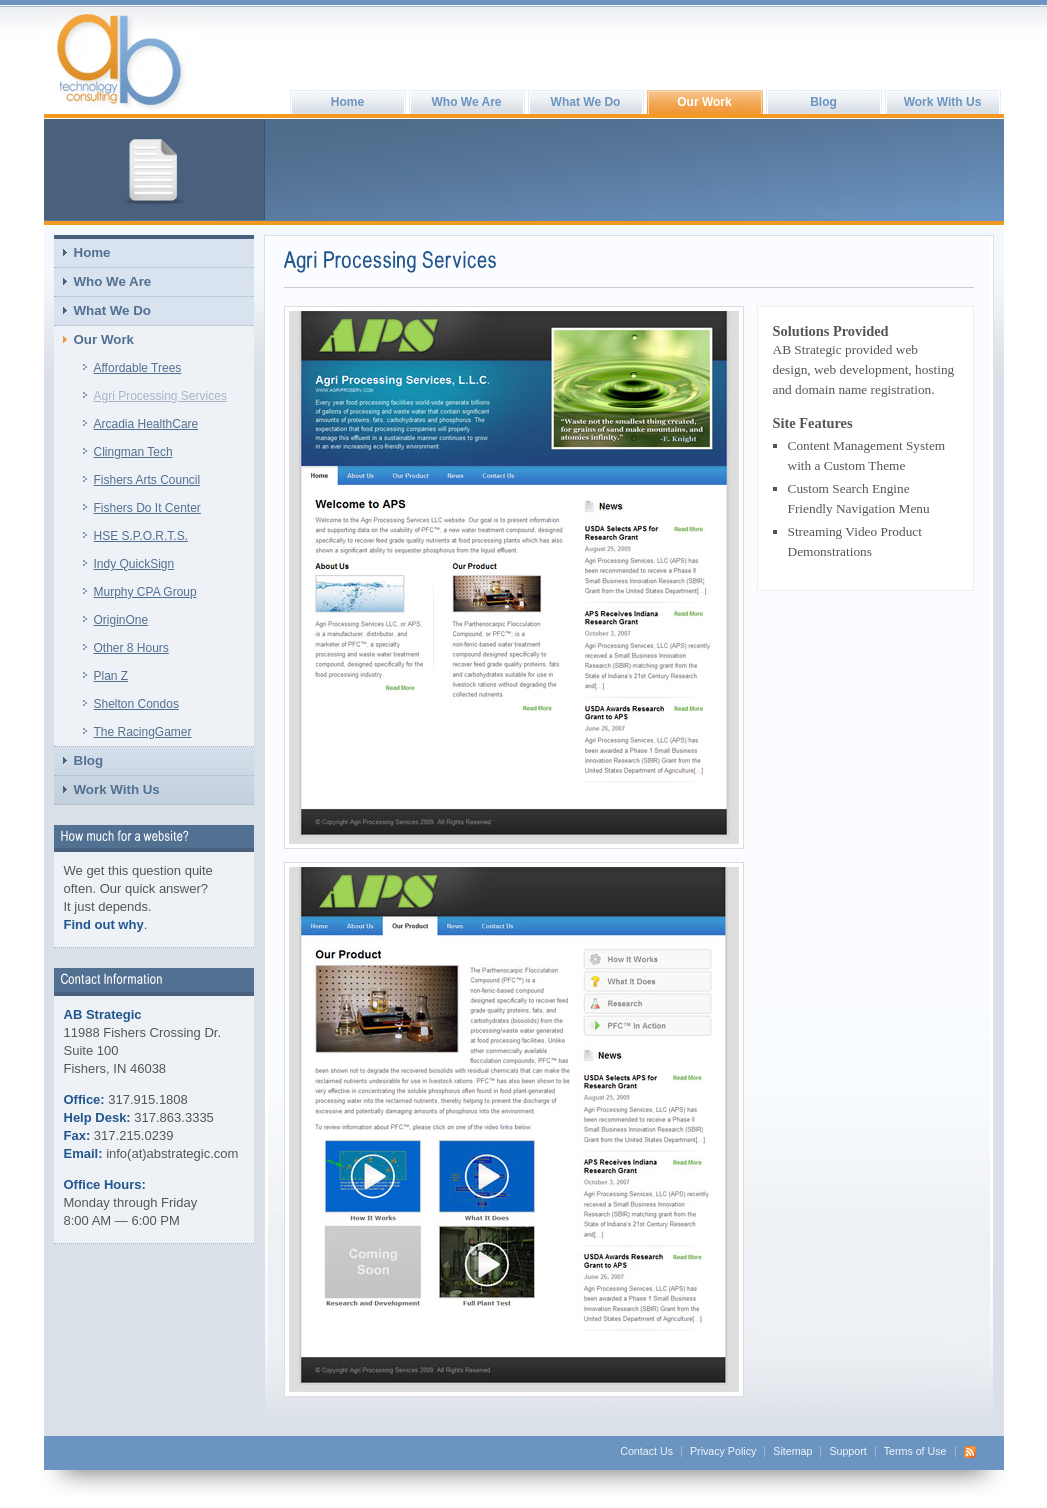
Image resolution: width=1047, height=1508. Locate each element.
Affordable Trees (138, 368)
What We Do (586, 102)
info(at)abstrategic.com (172, 1153)
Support (847, 1451)
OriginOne (121, 620)
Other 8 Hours (131, 648)
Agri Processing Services (160, 396)
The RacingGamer (143, 732)
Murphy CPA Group (145, 592)
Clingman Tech (133, 452)
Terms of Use (915, 1451)
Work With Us (943, 102)
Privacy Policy (723, 1451)
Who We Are (466, 102)
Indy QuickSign (134, 564)
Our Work (704, 102)
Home (347, 102)
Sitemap (792, 1451)
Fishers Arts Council (147, 480)
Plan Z (111, 676)
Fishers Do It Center (147, 508)
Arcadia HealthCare (146, 424)
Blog (823, 102)
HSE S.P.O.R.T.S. (141, 536)
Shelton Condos (136, 704)
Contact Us (646, 1451)
